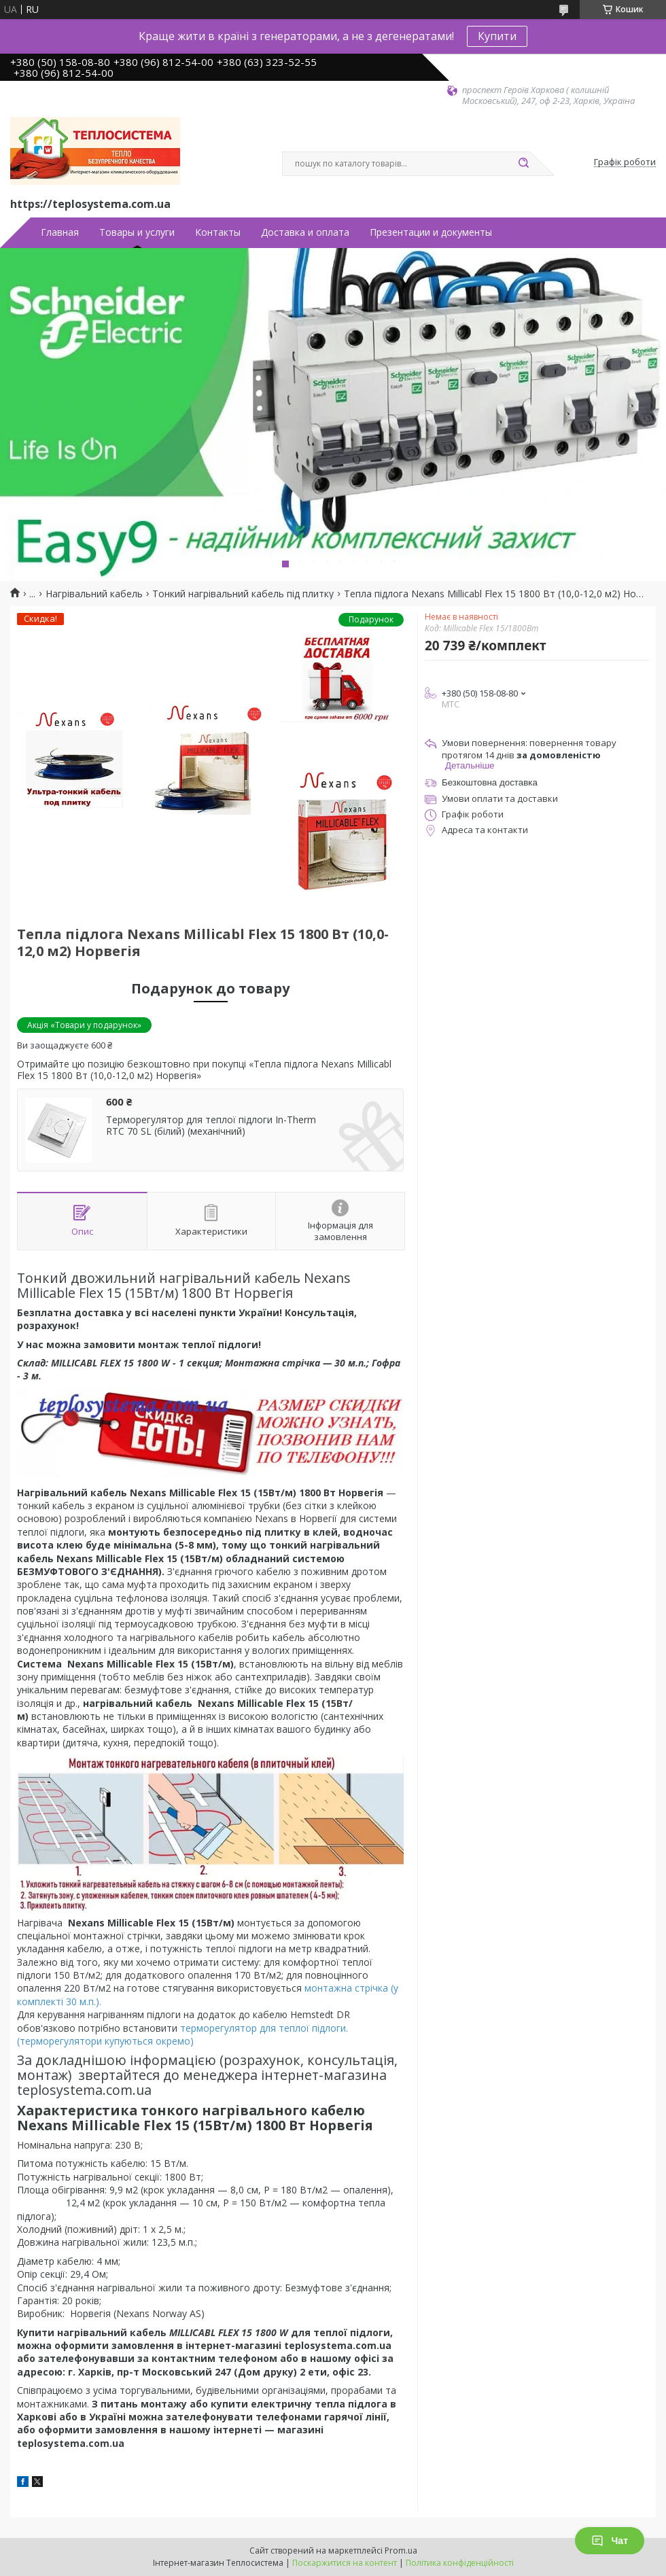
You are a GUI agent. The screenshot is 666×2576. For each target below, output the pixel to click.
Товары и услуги (137, 232)
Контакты (218, 232)
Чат (609, 2541)
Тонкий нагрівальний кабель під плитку (243, 594)
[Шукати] (523, 164)
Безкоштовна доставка (490, 782)
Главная (60, 232)
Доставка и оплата (305, 232)
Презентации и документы (431, 232)
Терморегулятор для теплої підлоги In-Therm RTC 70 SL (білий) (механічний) (211, 1125)
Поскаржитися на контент (344, 2563)
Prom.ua (401, 2550)
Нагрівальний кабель (94, 594)
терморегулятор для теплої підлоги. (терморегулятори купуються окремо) (182, 2034)
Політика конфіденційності (460, 2563)
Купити (497, 36)
